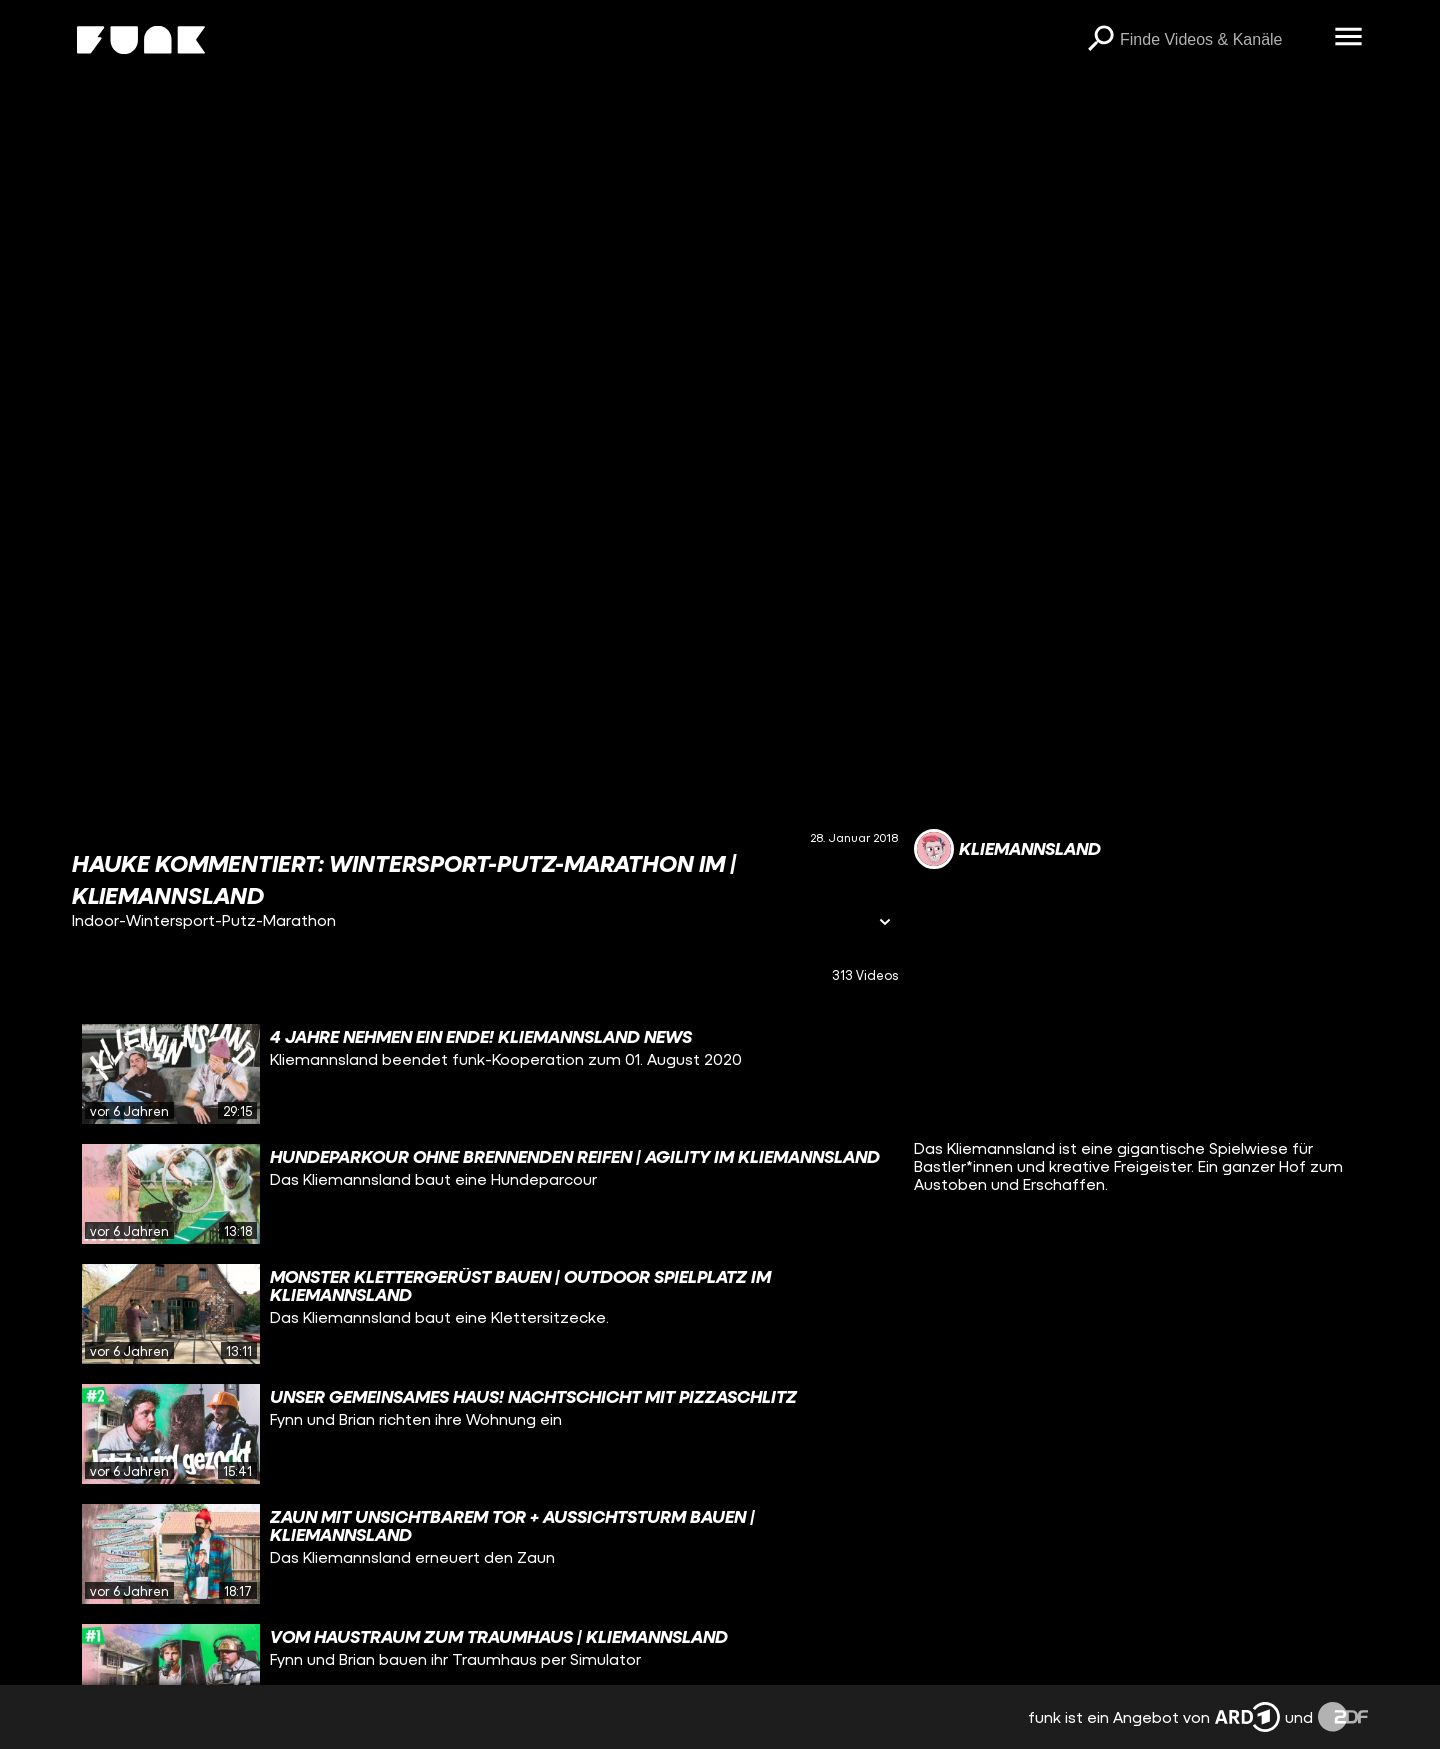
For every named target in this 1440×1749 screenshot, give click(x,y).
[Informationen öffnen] (885, 923)
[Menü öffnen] (1348, 38)
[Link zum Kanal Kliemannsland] (1007, 849)
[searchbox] (1220, 40)
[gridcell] (485, 1074)
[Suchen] (1100, 40)
